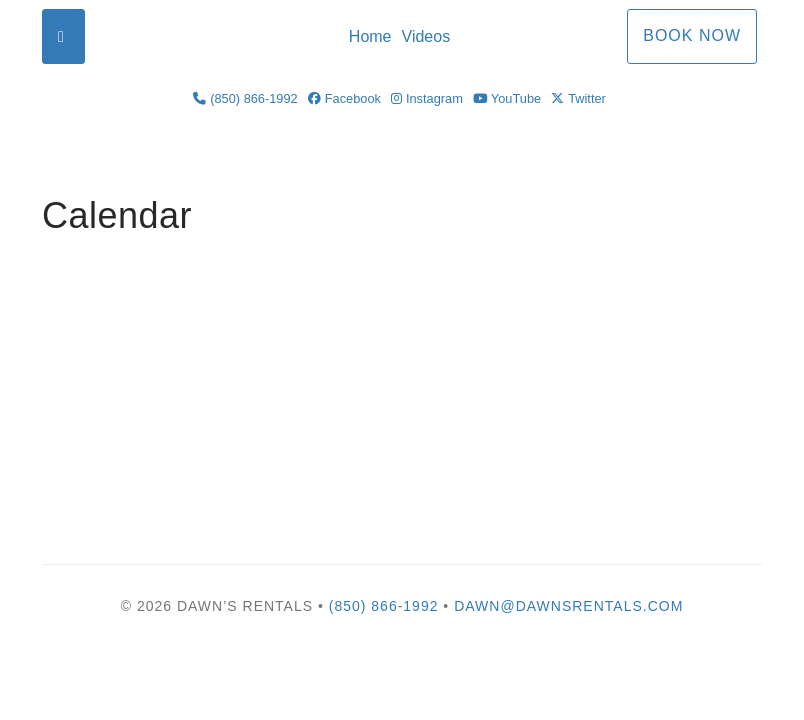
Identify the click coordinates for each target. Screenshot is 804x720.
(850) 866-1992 (245, 98)
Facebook (344, 98)
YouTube (507, 98)
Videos (426, 36)
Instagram (427, 98)
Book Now (692, 35)
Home (370, 36)
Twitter (578, 98)
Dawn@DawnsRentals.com (568, 606)
